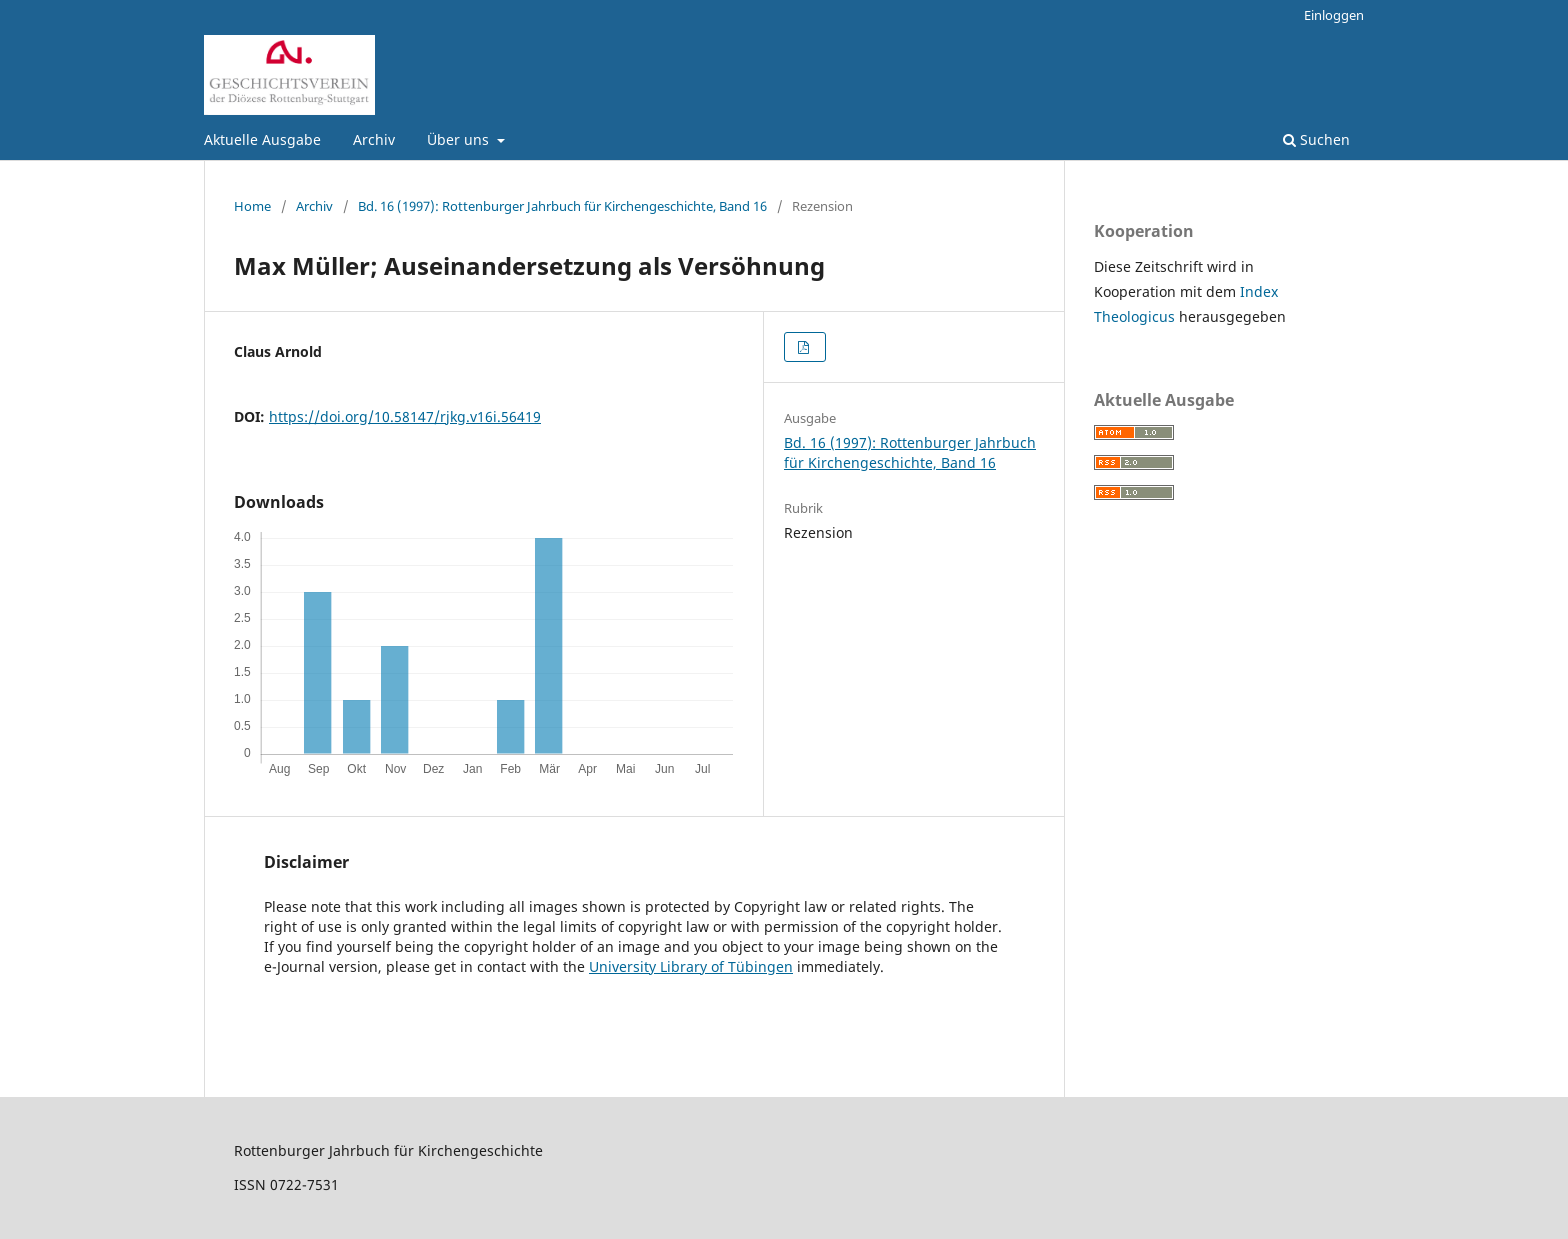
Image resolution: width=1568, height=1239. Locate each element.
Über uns (460, 139)
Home (252, 206)
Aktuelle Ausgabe (262, 139)
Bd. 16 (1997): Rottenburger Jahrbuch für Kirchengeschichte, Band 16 (562, 206)
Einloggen (1334, 15)
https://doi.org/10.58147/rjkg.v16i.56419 (405, 416)
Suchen (1316, 139)
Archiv (374, 139)
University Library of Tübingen (691, 966)
